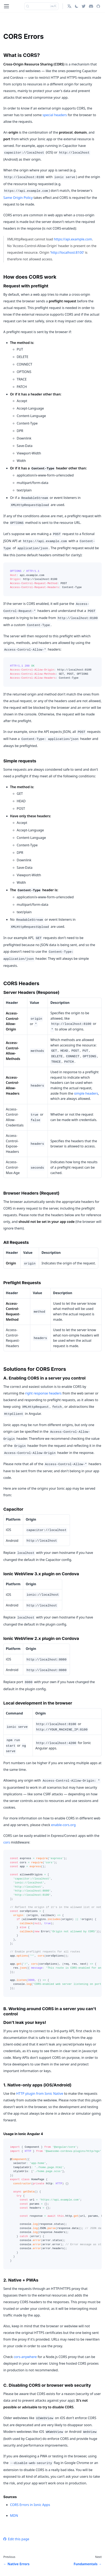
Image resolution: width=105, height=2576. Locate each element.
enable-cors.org (63, 1825)
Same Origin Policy (18, 197)
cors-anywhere (25, 2356)
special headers (55, 115)
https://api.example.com (73, 239)
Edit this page (16, 2539)
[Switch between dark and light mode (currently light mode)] (76, 6)
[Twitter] (83, 6)
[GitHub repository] (98, 6)
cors (6, 1842)
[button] (69, 6)
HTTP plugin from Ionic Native (39, 2093)
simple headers (86, 1093)
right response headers (43, 1393)
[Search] (41, 6)
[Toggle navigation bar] (6, 6)
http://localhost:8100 (67, 252)
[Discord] (91, 6)
